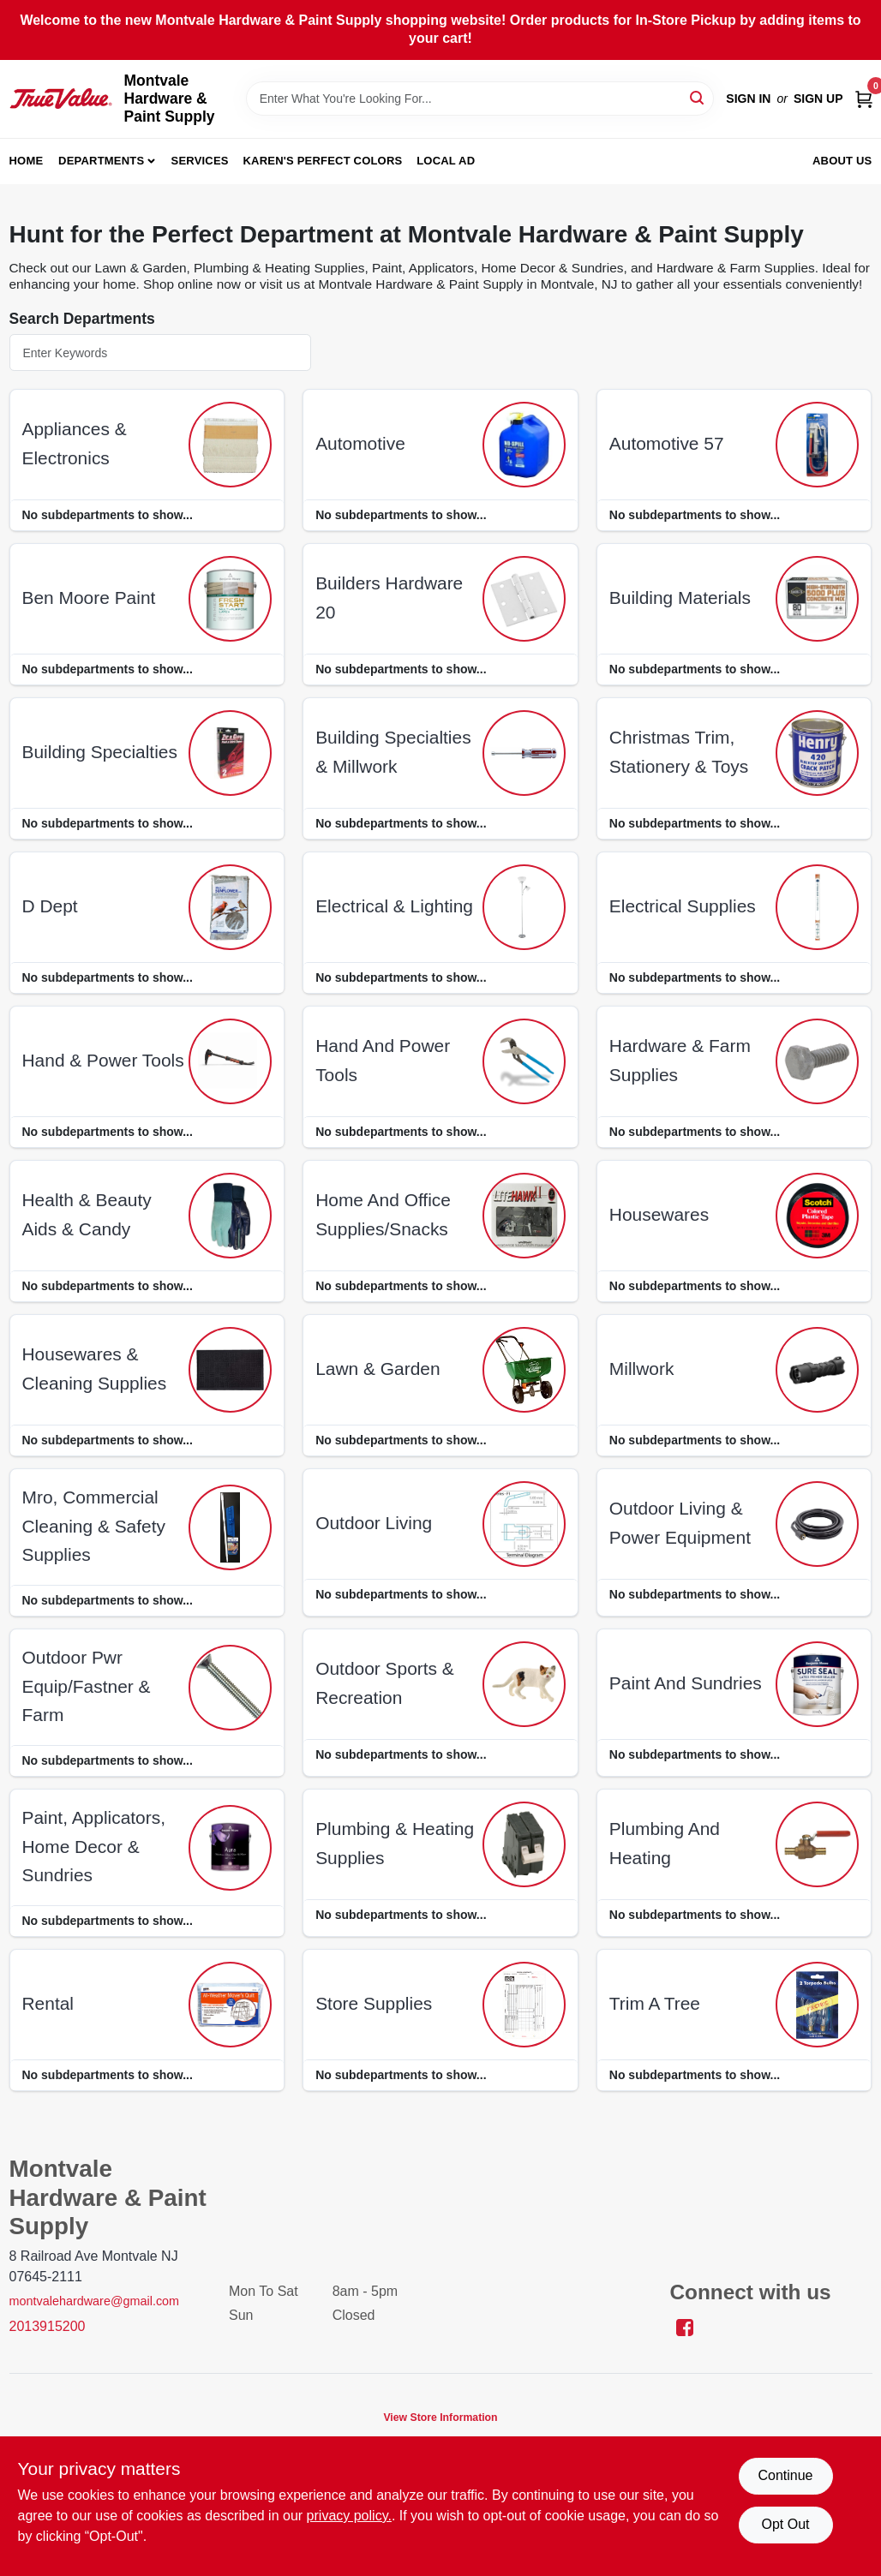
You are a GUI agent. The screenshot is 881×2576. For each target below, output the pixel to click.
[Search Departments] (160, 352)
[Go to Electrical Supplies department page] (817, 907)
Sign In (748, 98)
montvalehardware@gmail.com (94, 2301)
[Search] (698, 97)
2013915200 (47, 2326)
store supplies (373, 2003)
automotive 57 (666, 443)
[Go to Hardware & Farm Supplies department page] (817, 1061)
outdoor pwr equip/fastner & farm (86, 1685)
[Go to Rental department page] (230, 2004)
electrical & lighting (394, 906)
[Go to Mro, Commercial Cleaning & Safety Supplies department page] (230, 1527)
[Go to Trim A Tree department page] (817, 2004)
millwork (641, 1368)
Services (200, 160)
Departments (101, 160)
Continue (785, 2475)
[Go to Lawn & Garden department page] (524, 1370)
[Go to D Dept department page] (230, 907)
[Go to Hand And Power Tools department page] (524, 1061)
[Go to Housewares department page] (817, 1215)
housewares (659, 1214)
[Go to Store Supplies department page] (524, 2004)
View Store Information (440, 2418)
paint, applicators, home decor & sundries (93, 1846)
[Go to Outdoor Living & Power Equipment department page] (817, 1524)
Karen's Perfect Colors (323, 160)
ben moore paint (89, 597)
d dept (50, 906)
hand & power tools (103, 1060)
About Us (842, 160)
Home (26, 160)
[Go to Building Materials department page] (817, 599)
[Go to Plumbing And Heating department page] (817, 1844)
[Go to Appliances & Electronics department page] (230, 444)
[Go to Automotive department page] (524, 444)
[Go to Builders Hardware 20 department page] (524, 599)
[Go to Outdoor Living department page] (524, 1524)
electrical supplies (682, 906)
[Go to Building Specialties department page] (230, 753)
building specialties (99, 752)
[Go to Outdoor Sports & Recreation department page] (524, 1684)
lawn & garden (377, 1368)
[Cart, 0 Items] (863, 98)
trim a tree (654, 2003)
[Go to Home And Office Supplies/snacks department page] (524, 1215)
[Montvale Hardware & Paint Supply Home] (60, 98)
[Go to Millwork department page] (817, 1370)
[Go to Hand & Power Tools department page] (230, 1061)
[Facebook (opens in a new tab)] (684, 2326)
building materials (680, 597)
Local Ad (446, 160)
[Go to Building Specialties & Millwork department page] (524, 753)
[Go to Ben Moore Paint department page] (230, 599)
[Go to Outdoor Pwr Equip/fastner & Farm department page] (230, 1687)
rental (48, 2003)
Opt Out (785, 2524)
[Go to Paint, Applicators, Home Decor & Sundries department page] (230, 1848)
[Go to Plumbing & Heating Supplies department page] (524, 1844)
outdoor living (373, 1523)
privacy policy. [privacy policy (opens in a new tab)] (349, 2515)
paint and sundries (685, 1683)
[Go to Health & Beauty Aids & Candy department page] (230, 1215)
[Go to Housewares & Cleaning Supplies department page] (230, 1370)
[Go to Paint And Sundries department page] (817, 1684)
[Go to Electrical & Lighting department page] (524, 907)
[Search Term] (480, 98)
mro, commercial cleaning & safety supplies (93, 1525)
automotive (360, 443)
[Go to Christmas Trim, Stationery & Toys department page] (817, 753)
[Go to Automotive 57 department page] (817, 444)
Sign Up (818, 98)
